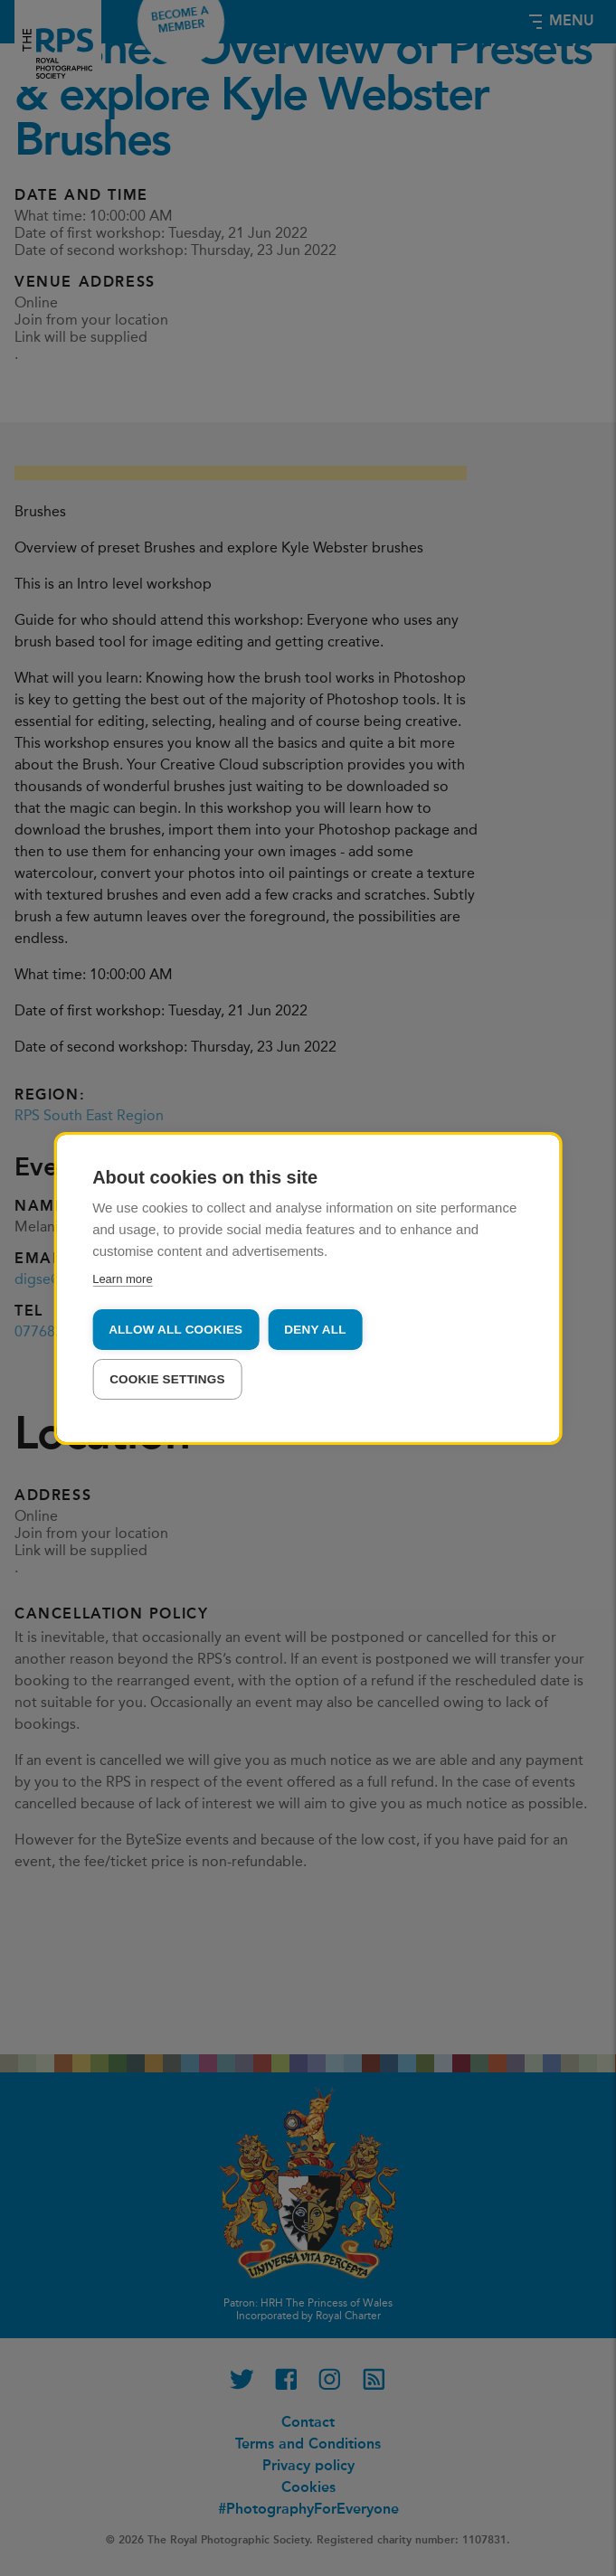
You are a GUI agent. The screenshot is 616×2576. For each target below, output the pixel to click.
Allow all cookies (175, 1329)
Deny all (315, 1329)
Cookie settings (167, 1379)
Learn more (122, 1279)
